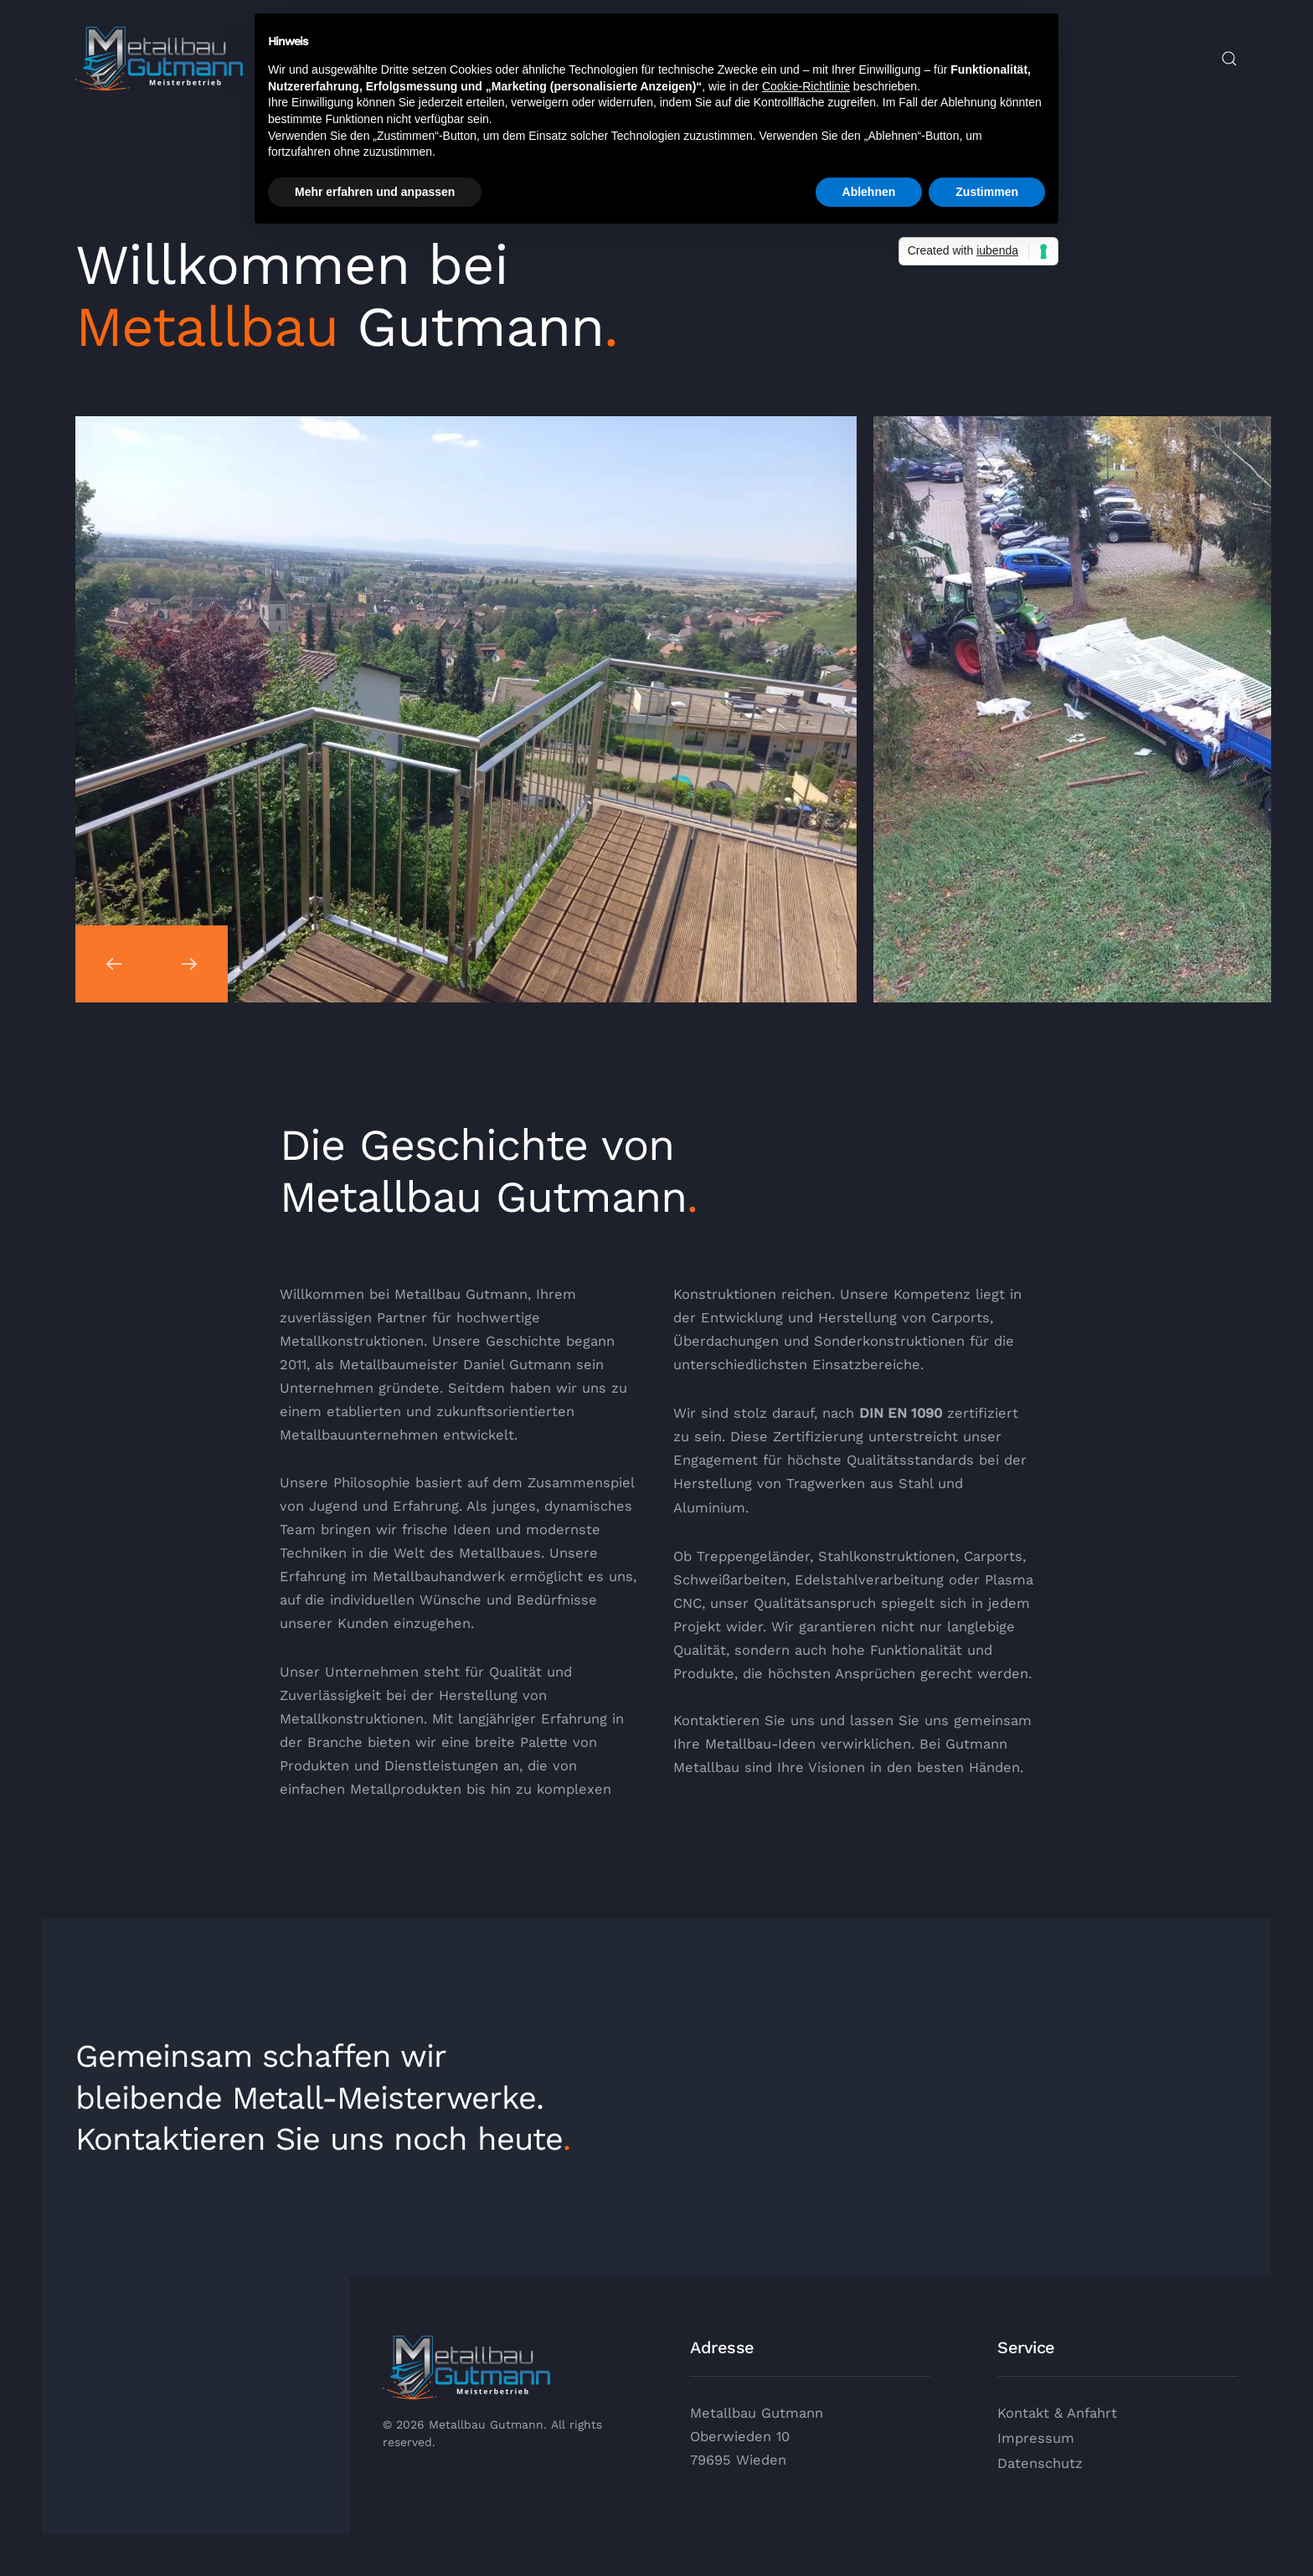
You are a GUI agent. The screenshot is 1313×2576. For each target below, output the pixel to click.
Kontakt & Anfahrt (1057, 2413)
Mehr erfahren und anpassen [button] (375, 191)
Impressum (1035, 2438)
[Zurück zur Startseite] (159, 58)
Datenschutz (1040, 2463)
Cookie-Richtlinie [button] (806, 86)
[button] (1229, 58)
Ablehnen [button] (869, 191)
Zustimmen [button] (986, 191)
